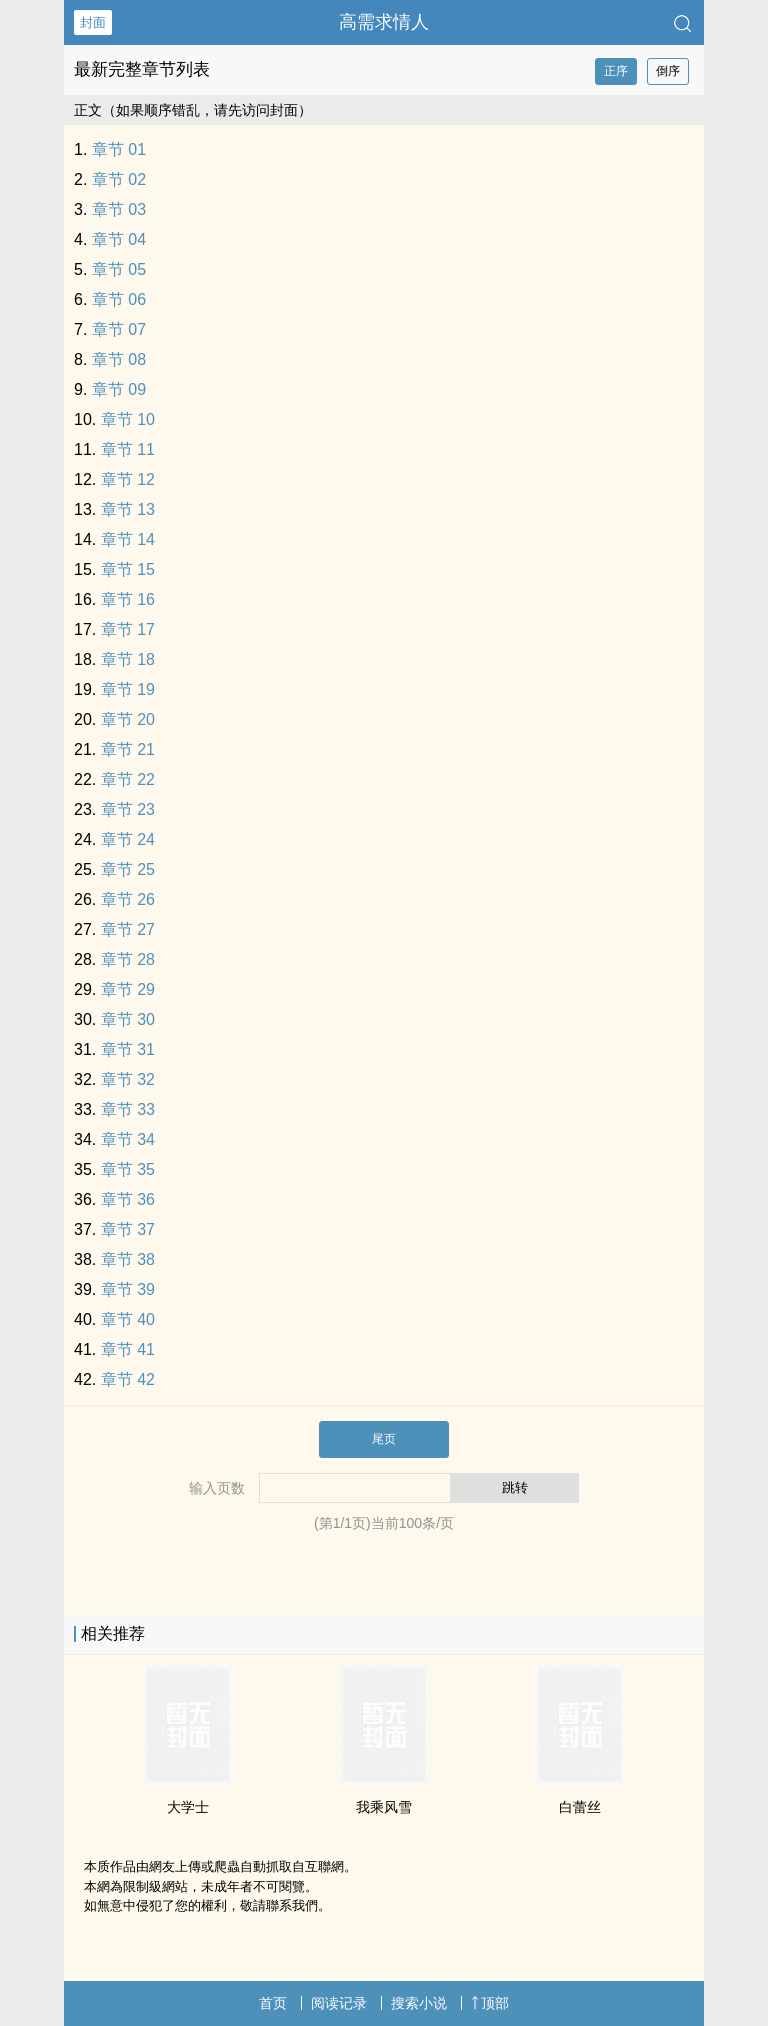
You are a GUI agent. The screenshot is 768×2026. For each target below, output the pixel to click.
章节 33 (128, 1109)
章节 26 (128, 899)
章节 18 (128, 659)
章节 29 (128, 989)
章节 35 (128, 1169)
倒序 (668, 71)
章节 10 (128, 419)
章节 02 (119, 179)
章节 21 (128, 749)
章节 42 (128, 1379)
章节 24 (128, 839)
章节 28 (128, 959)
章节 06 (119, 299)
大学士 (188, 1807)
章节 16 (128, 599)
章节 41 (128, 1349)
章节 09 (119, 389)
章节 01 (119, 149)
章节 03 (119, 209)
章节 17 (128, 629)
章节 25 (128, 869)
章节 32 (128, 1079)
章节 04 (119, 239)
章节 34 (128, 1139)
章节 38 (128, 1259)
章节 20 (128, 719)
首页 (273, 2003)
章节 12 (128, 479)
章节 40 (128, 1319)
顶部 (490, 2003)
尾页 (384, 1439)
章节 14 (128, 539)
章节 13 (128, 509)
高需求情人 (384, 22)
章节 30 (128, 1019)
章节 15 (128, 569)
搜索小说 (419, 2003)
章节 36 (128, 1199)
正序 (616, 71)
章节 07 (119, 329)
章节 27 (128, 929)
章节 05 (119, 269)
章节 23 (128, 809)
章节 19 (128, 689)
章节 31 (128, 1049)
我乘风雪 (384, 1807)
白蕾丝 (580, 1807)
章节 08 (119, 359)
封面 (93, 22)
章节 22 (128, 779)
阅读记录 (339, 2003)
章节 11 (128, 449)
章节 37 (128, 1229)
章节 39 (128, 1289)
